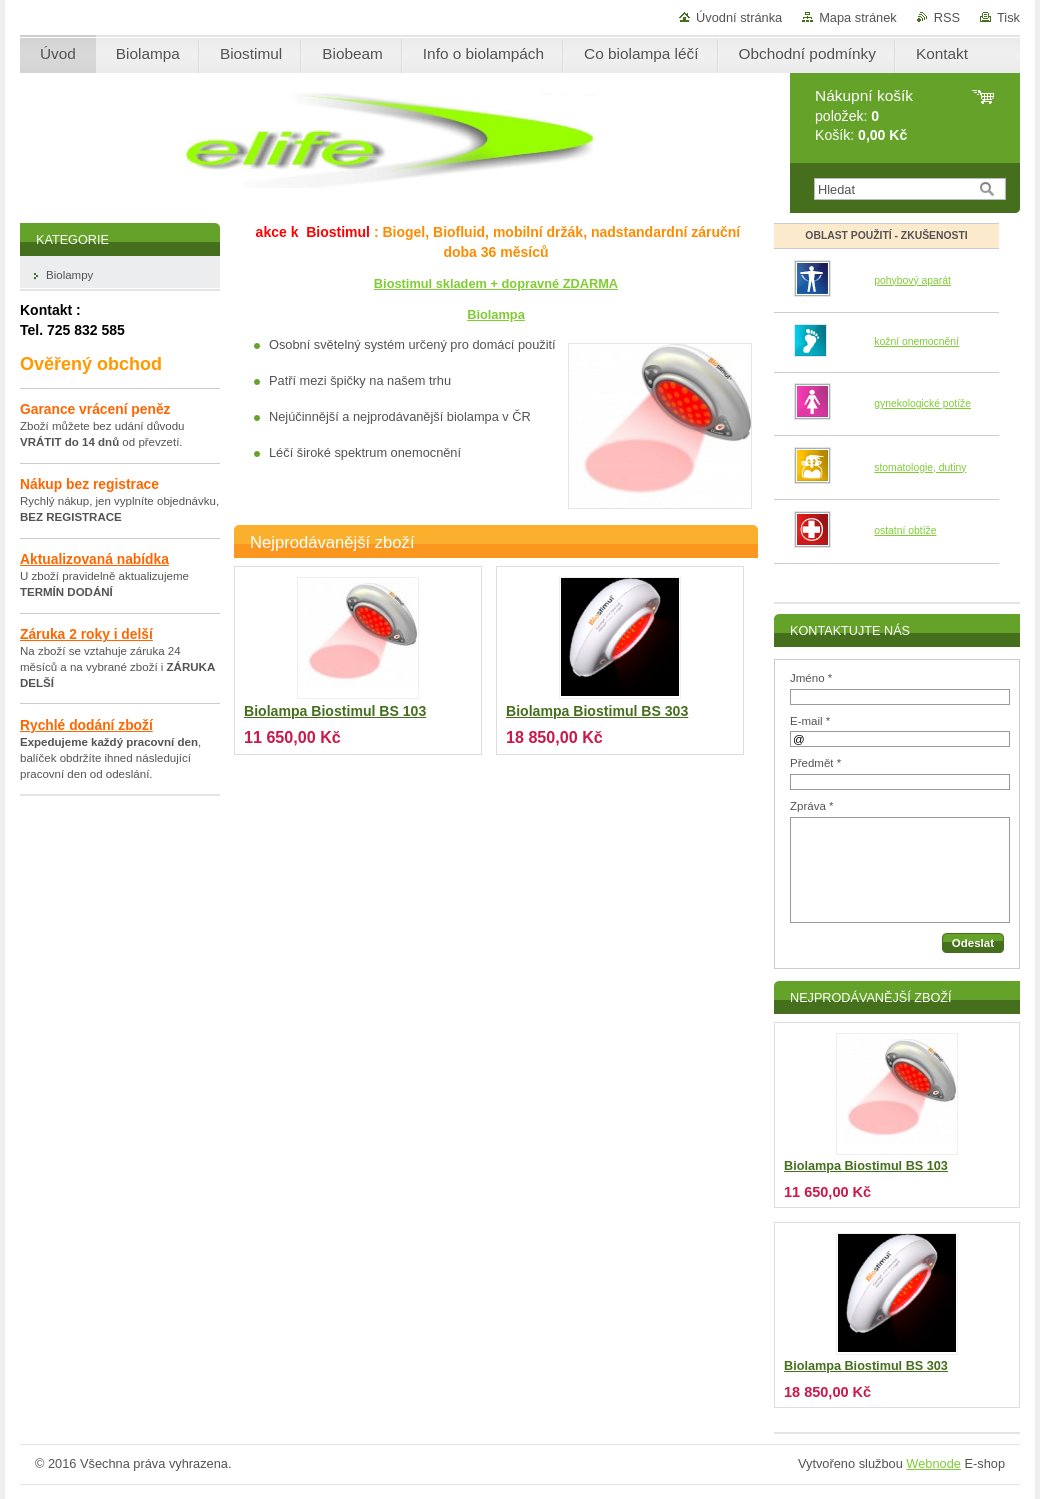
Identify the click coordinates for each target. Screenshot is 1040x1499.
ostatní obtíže (905, 530)
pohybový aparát (912, 280)
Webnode (933, 1463)
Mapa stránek (858, 17)
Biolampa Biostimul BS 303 (597, 711)
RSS (947, 17)
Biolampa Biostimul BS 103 (335, 711)
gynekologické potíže (922, 403)
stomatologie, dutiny (920, 467)
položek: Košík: (864, 115)
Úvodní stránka (739, 17)
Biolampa (496, 314)
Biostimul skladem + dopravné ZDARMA (496, 283)
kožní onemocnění (916, 341)
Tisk (1008, 17)
